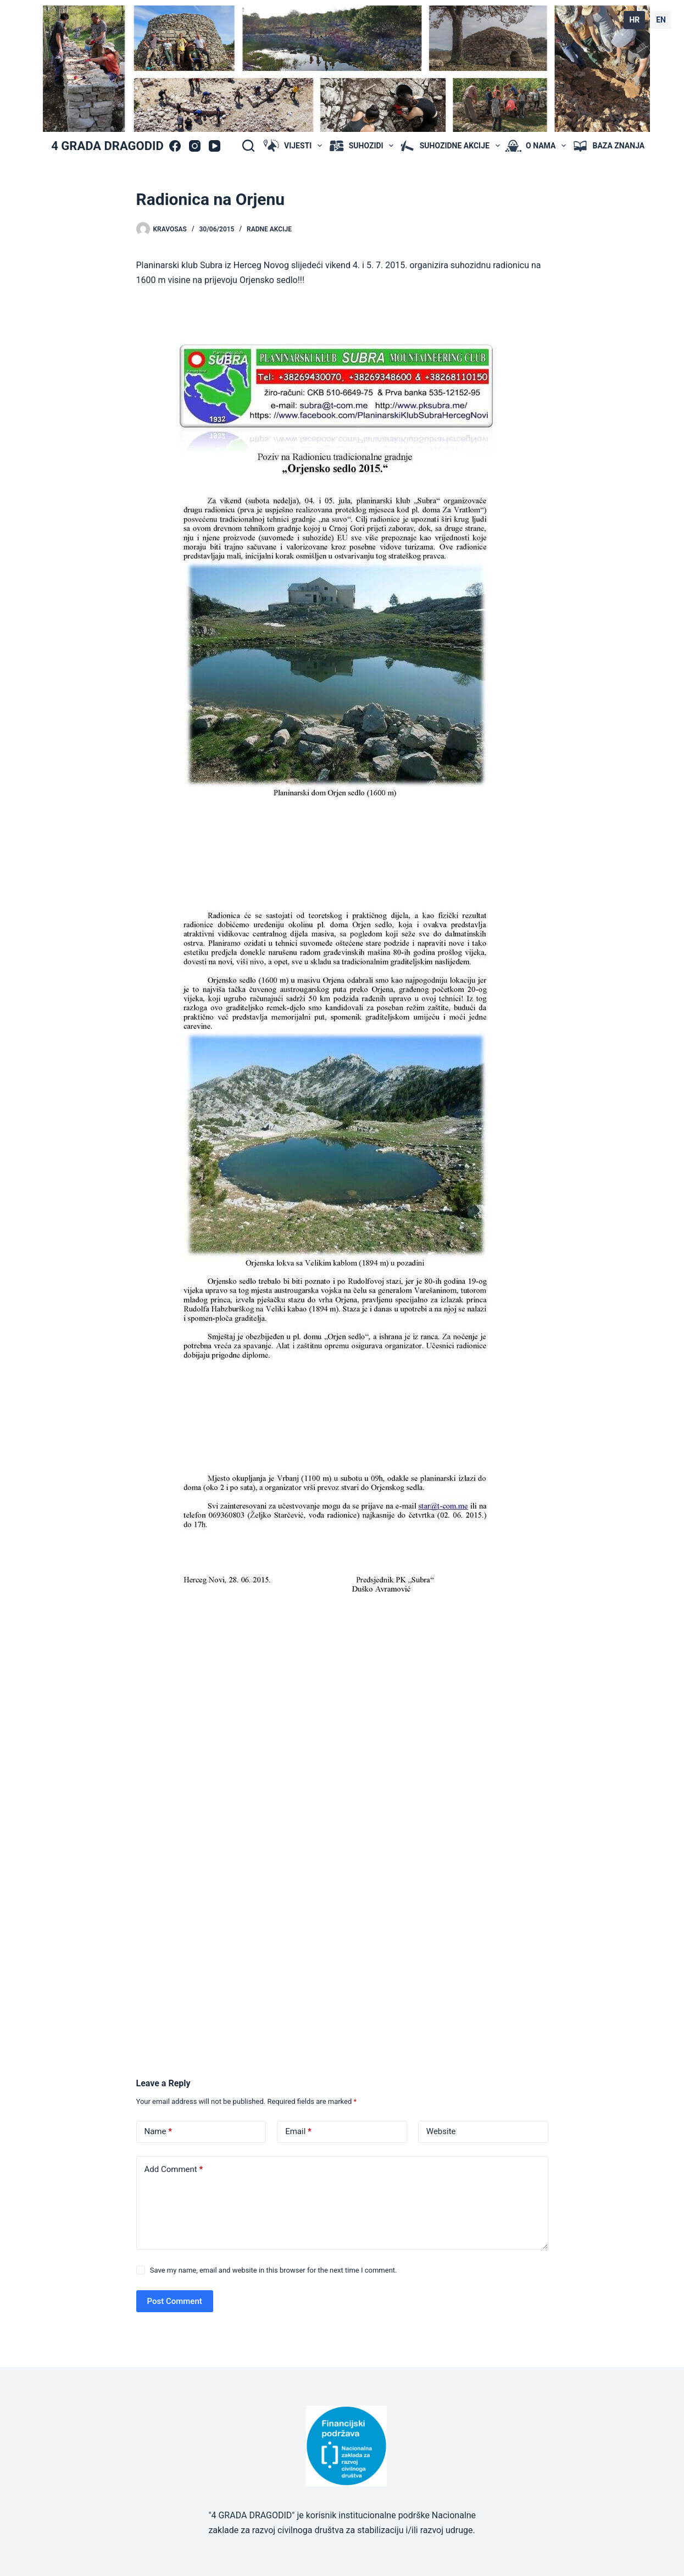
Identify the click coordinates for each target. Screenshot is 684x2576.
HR (634, 19)
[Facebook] (175, 146)
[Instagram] (195, 146)
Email (298, 2132)
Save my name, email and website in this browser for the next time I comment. (273, 2270)
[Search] (248, 146)
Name (158, 2132)
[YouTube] (214, 146)
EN (661, 19)
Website (441, 2131)
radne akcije (269, 229)
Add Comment (173, 2169)
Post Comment (174, 2301)
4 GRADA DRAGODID (107, 146)
